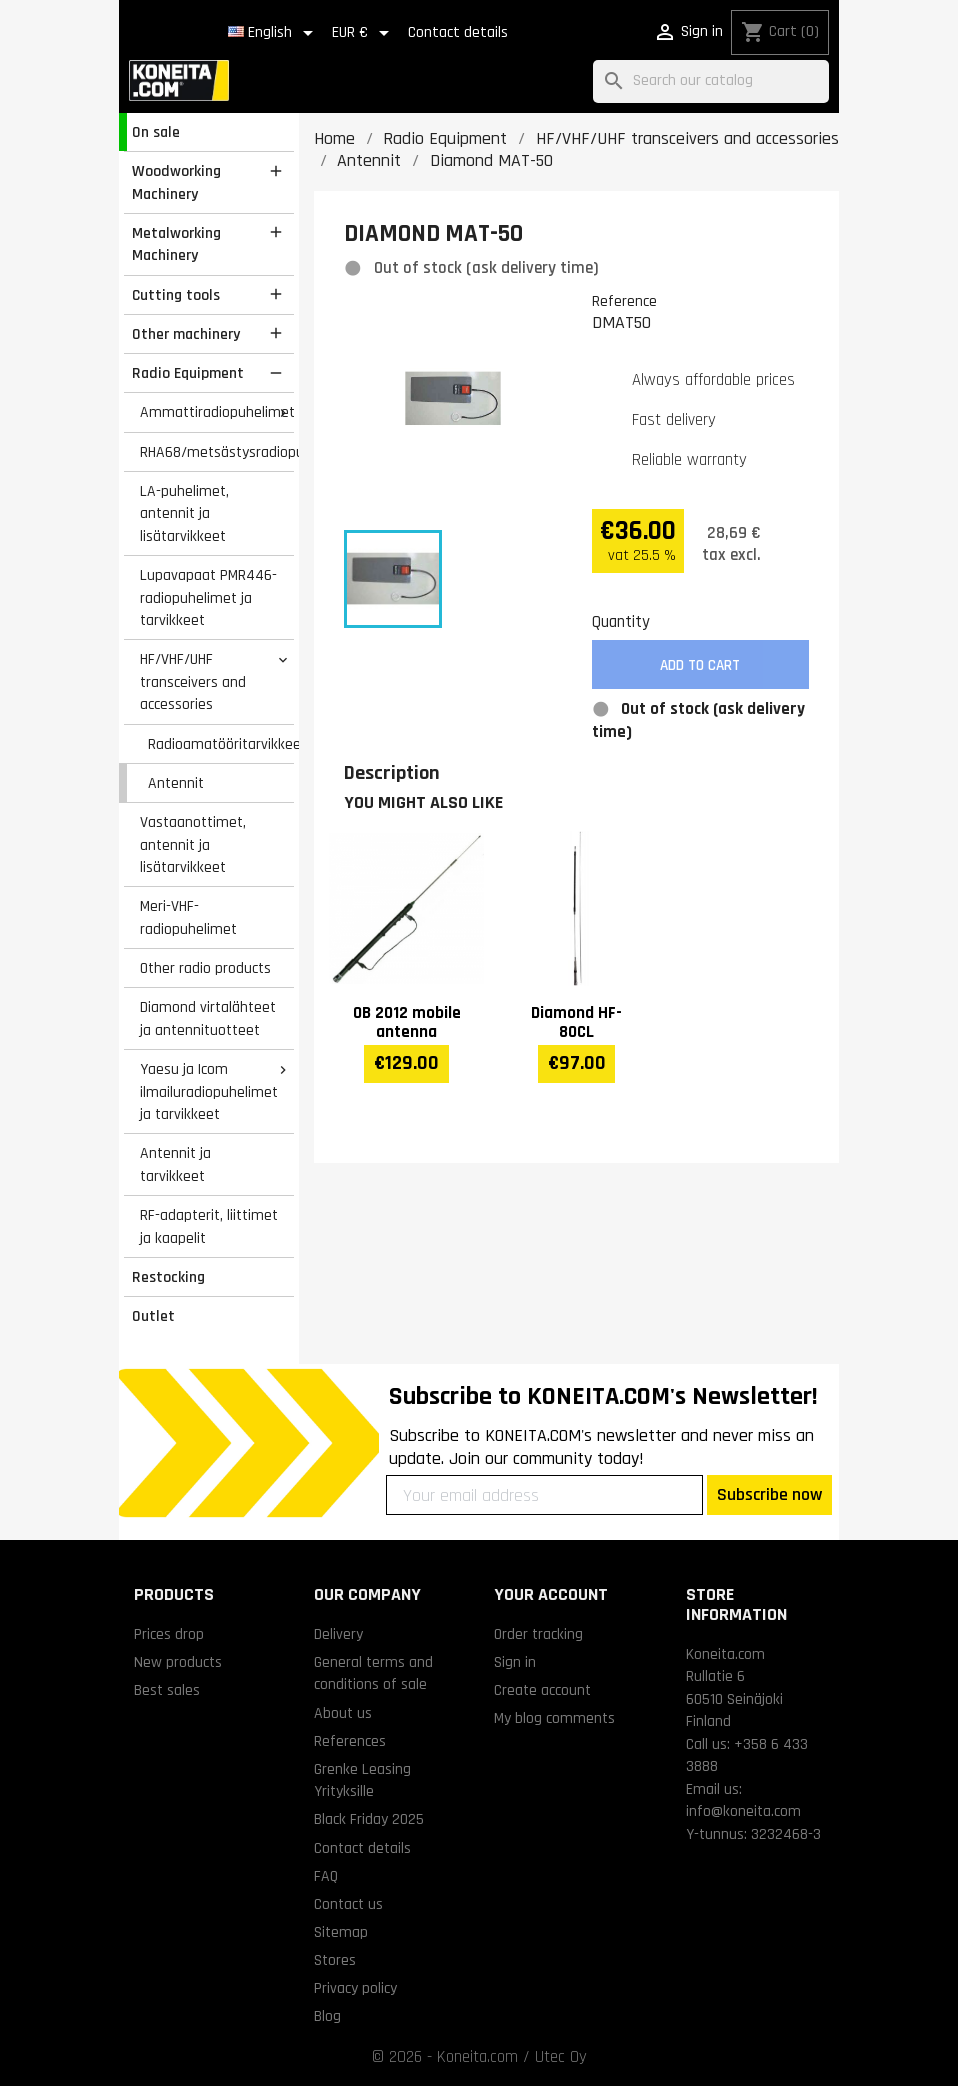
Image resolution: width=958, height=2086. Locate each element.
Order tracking (538, 1634)
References (350, 1741)
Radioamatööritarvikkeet (221, 744)
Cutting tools (176, 295)
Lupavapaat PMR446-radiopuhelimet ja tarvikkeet (208, 597)
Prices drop (169, 1634)
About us (343, 1713)
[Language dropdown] (274, 33)
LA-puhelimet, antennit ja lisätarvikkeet (184, 513)
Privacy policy (355, 1988)
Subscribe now (769, 1494)
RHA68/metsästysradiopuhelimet (217, 452)
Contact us (348, 1904)
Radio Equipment (188, 373)
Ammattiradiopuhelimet (217, 412)
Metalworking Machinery (176, 244)
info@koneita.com (743, 1811)
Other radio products (205, 968)
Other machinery (186, 334)
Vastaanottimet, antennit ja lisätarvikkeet (193, 844)
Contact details (458, 32)
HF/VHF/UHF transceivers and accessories (193, 681)
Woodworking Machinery (176, 182)
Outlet (153, 1316)
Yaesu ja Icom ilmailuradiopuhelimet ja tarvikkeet (209, 1091)
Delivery (338, 1634)
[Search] (711, 81)
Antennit (176, 783)
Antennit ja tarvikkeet (175, 1164)
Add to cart (700, 665)
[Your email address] (544, 1495)
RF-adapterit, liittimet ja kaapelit (209, 1226)
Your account (551, 1594)
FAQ (326, 1876)
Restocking (168, 1277)
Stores (335, 1960)
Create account (542, 1690)
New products (178, 1662)
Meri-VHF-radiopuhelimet (188, 917)
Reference (624, 301)
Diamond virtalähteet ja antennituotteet (208, 1018)
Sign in (515, 1662)
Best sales (167, 1690)
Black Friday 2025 (369, 1819)
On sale (156, 132)
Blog (327, 2016)
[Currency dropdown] (364, 33)
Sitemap (341, 1932)
